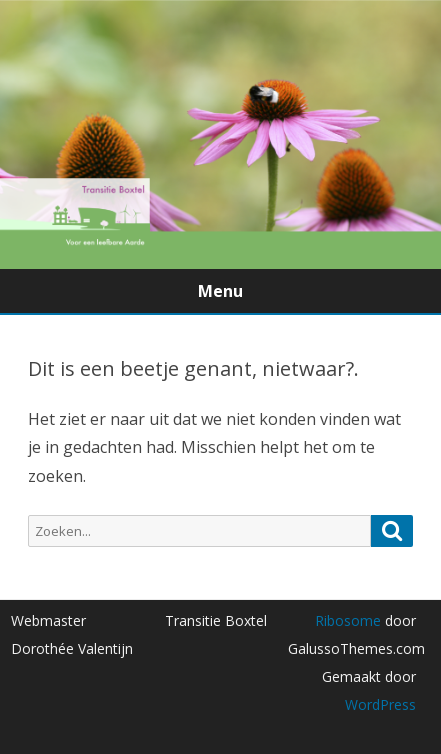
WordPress (380, 704)
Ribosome (348, 620)
